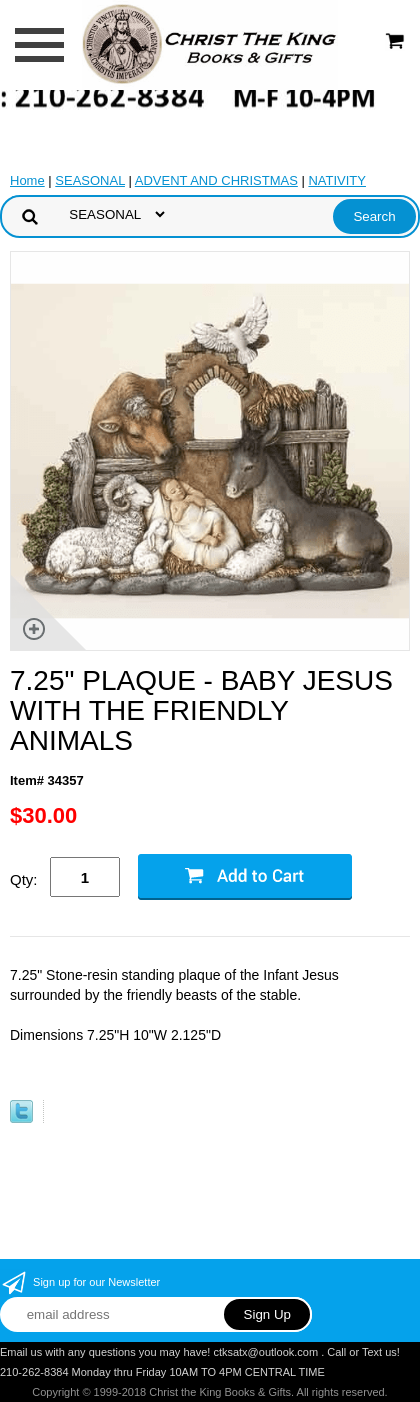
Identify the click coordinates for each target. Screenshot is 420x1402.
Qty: (24, 879)
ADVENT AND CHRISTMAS (216, 180)
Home (27, 180)
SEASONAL (90, 180)
